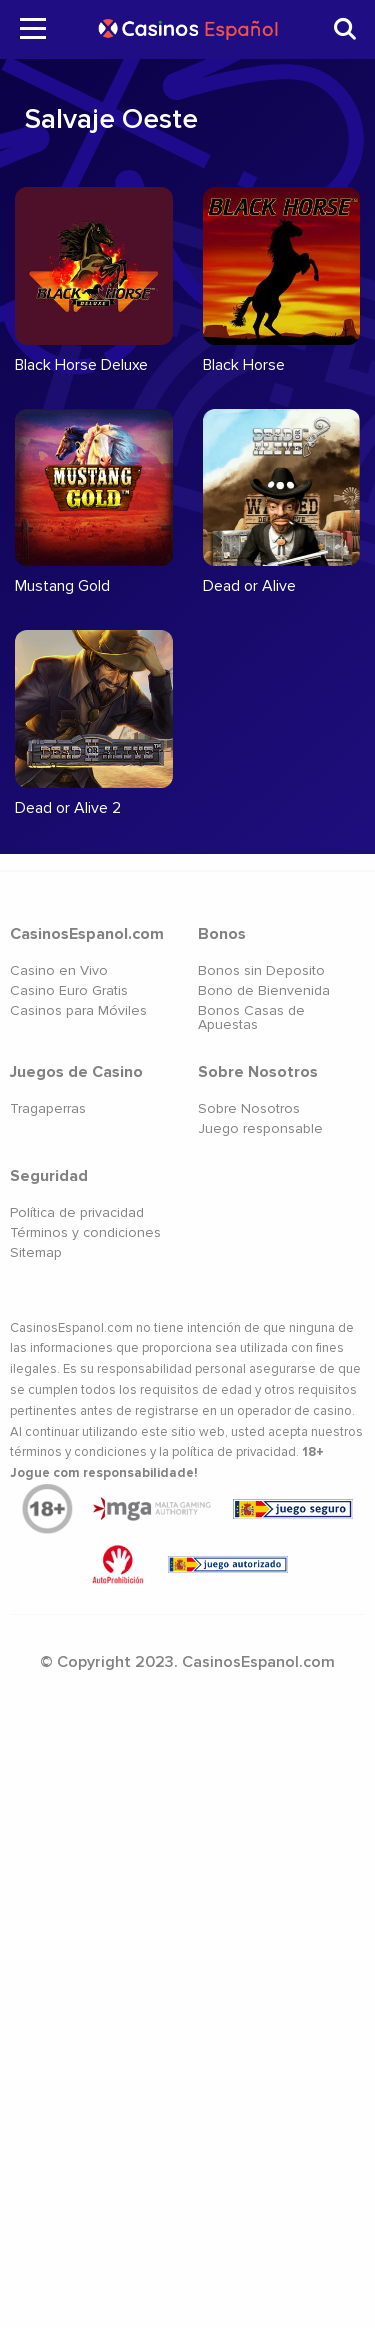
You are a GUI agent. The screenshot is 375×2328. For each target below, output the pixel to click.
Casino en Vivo (59, 970)
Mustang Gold (62, 586)
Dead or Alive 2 (68, 808)
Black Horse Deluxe (81, 365)
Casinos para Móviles (78, 1010)
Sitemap (36, 1252)
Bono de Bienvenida (264, 990)
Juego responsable (260, 1128)
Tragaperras (48, 1108)
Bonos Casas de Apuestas (251, 1017)
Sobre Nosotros (249, 1108)
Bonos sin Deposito (261, 970)
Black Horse (244, 365)
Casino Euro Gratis (69, 990)
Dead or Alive (249, 586)
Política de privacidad (77, 1212)
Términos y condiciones (85, 1232)
